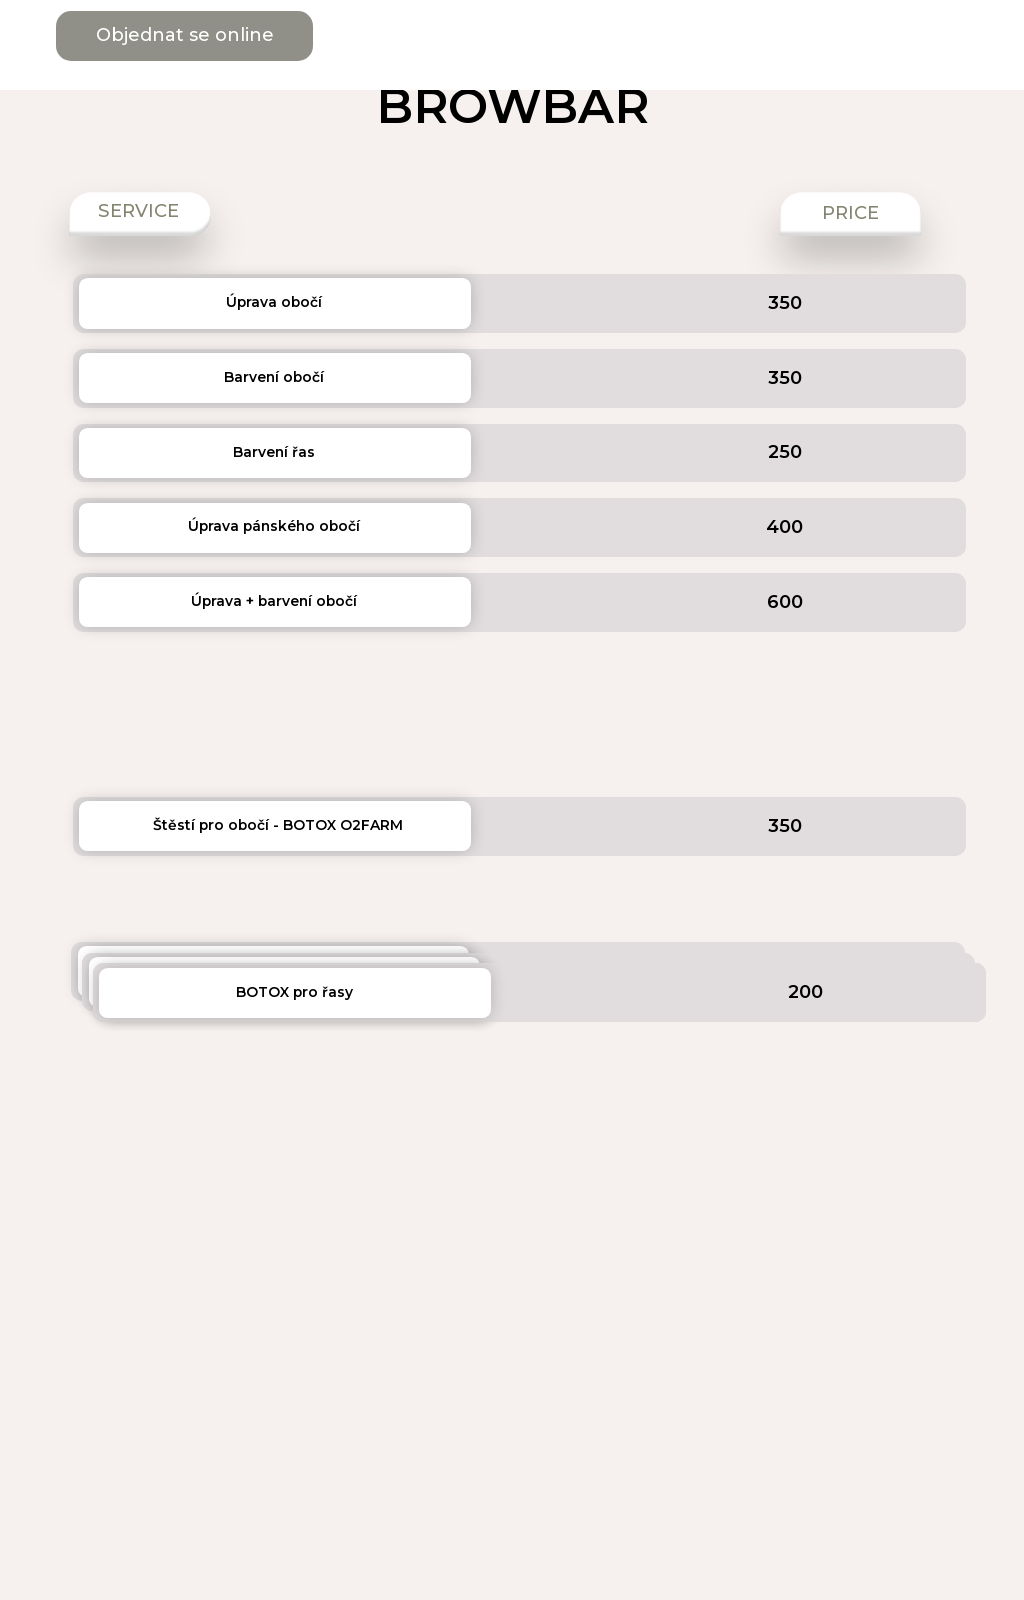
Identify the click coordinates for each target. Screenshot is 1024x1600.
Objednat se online (185, 35)
